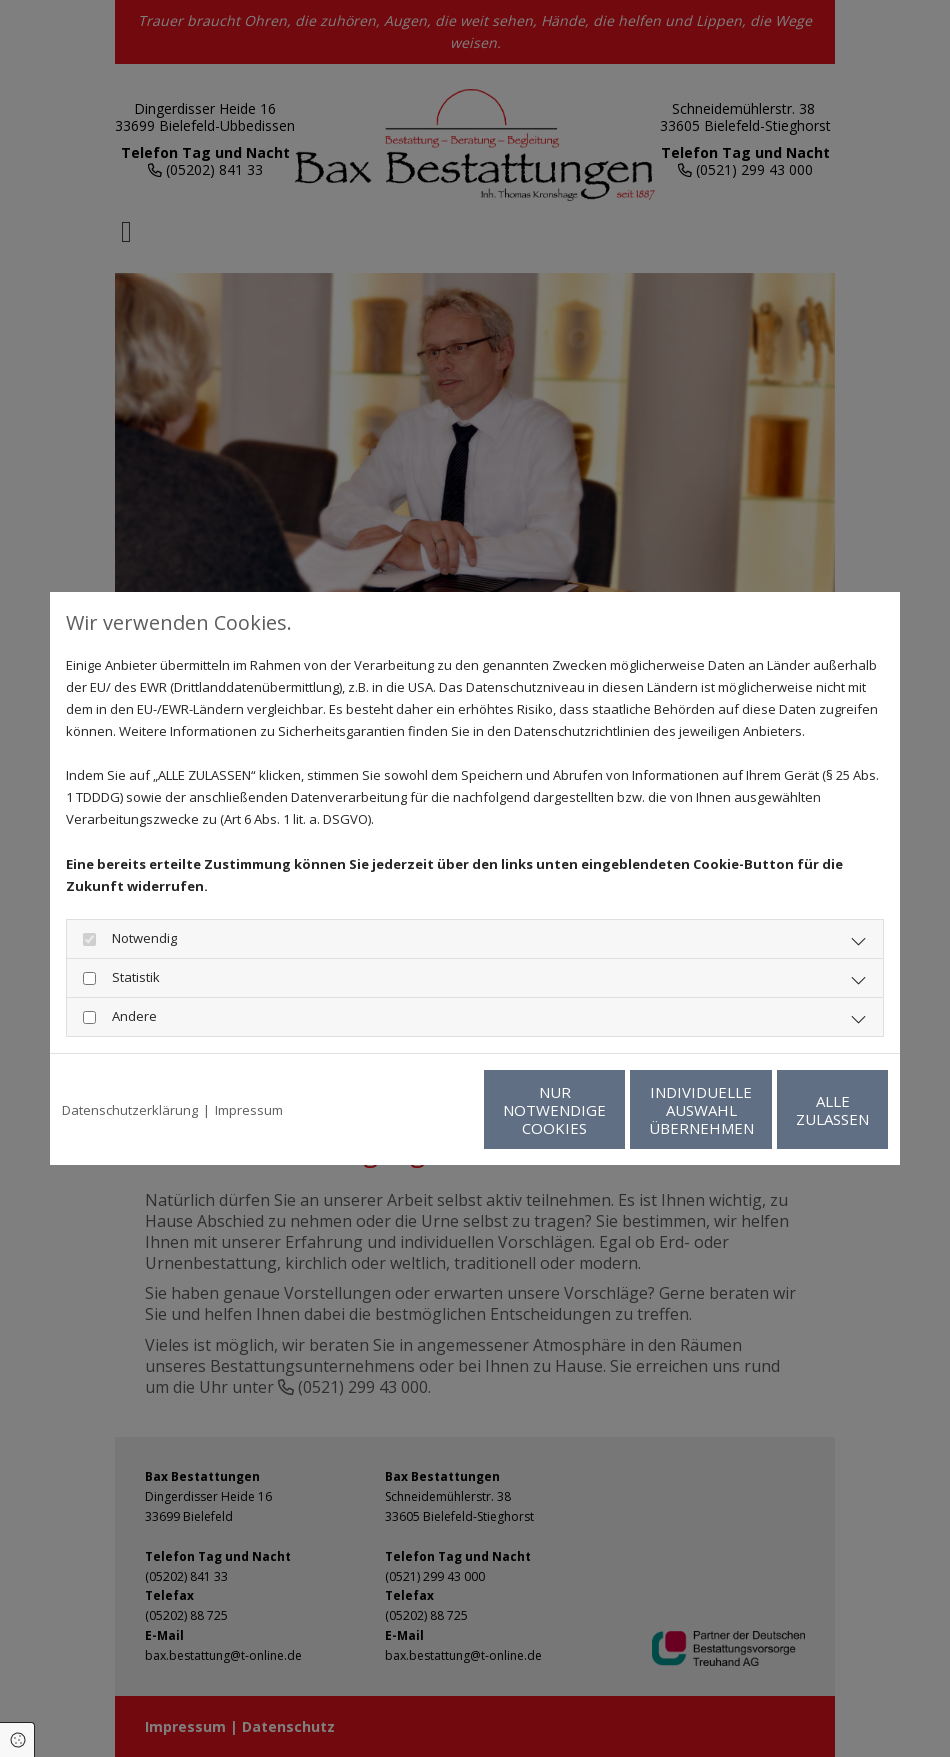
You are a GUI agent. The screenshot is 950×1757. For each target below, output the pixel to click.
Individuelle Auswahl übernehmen (605, 1110)
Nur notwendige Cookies (415, 1110)
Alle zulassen (795, 1110)
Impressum (249, 1110)
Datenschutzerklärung (130, 1110)
